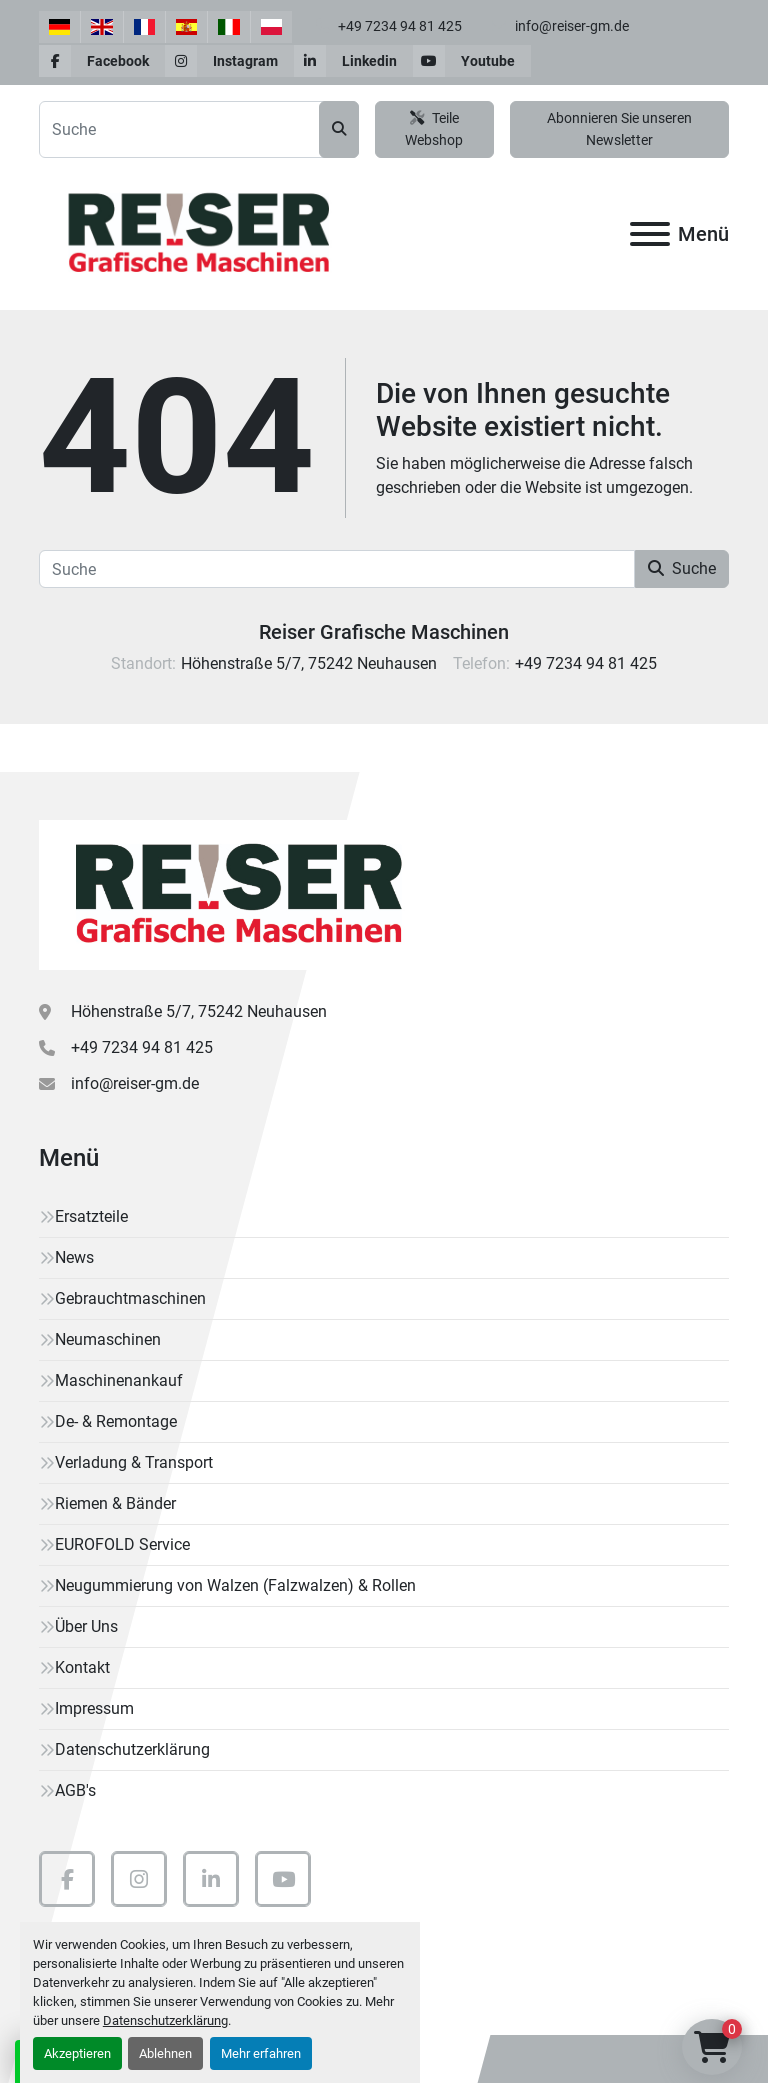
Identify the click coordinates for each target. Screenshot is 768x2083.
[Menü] (650, 234)
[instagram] (229, 61)
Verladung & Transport (134, 1462)
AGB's (75, 1790)
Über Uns (86, 1626)
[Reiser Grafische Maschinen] (234, 893)
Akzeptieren (77, 2053)
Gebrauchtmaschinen (130, 1298)
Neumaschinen (108, 1339)
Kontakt (82, 1667)
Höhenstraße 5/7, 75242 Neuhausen (199, 1011)
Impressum (94, 1708)
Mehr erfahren (261, 2053)
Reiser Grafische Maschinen (384, 632)
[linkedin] (353, 61)
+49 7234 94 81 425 (398, 26)
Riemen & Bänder (115, 1503)
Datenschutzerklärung (165, 2020)
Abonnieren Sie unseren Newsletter (619, 129)
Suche (682, 568)
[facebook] (102, 61)
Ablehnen (165, 2053)
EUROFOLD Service (122, 1544)
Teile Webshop (434, 129)
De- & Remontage (116, 1421)
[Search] (199, 129)
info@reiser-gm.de (570, 26)
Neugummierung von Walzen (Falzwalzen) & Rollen (235, 1585)
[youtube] (472, 61)
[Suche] (337, 569)
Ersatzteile (91, 1216)
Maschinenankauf (119, 1380)
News (74, 1257)
